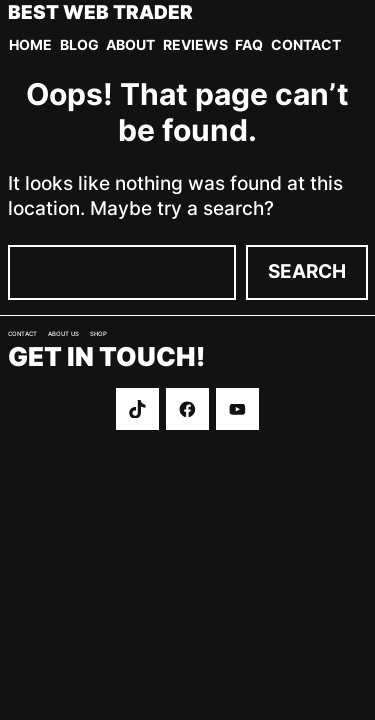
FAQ (249, 44)
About (130, 44)
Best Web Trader (100, 13)
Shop (98, 334)
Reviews (195, 44)
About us (63, 334)
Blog (79, 44)
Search (307, 271)
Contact (306, 44)
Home (30, 44)
